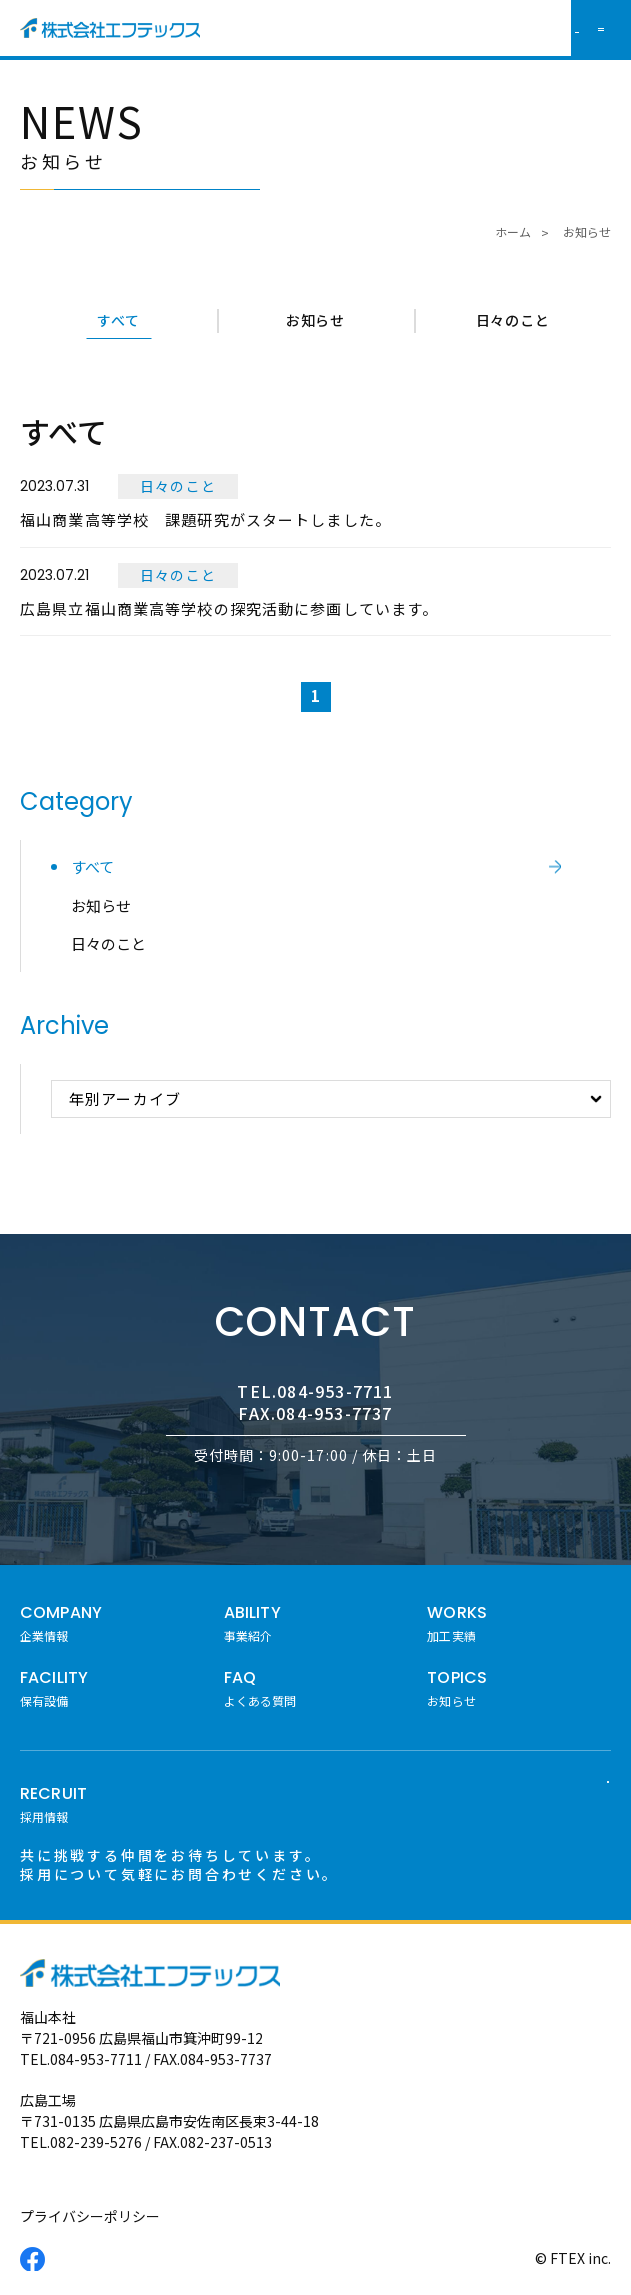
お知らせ (315, 320)
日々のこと (513, 320)
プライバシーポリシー (90, 2216)
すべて (118, 320)
